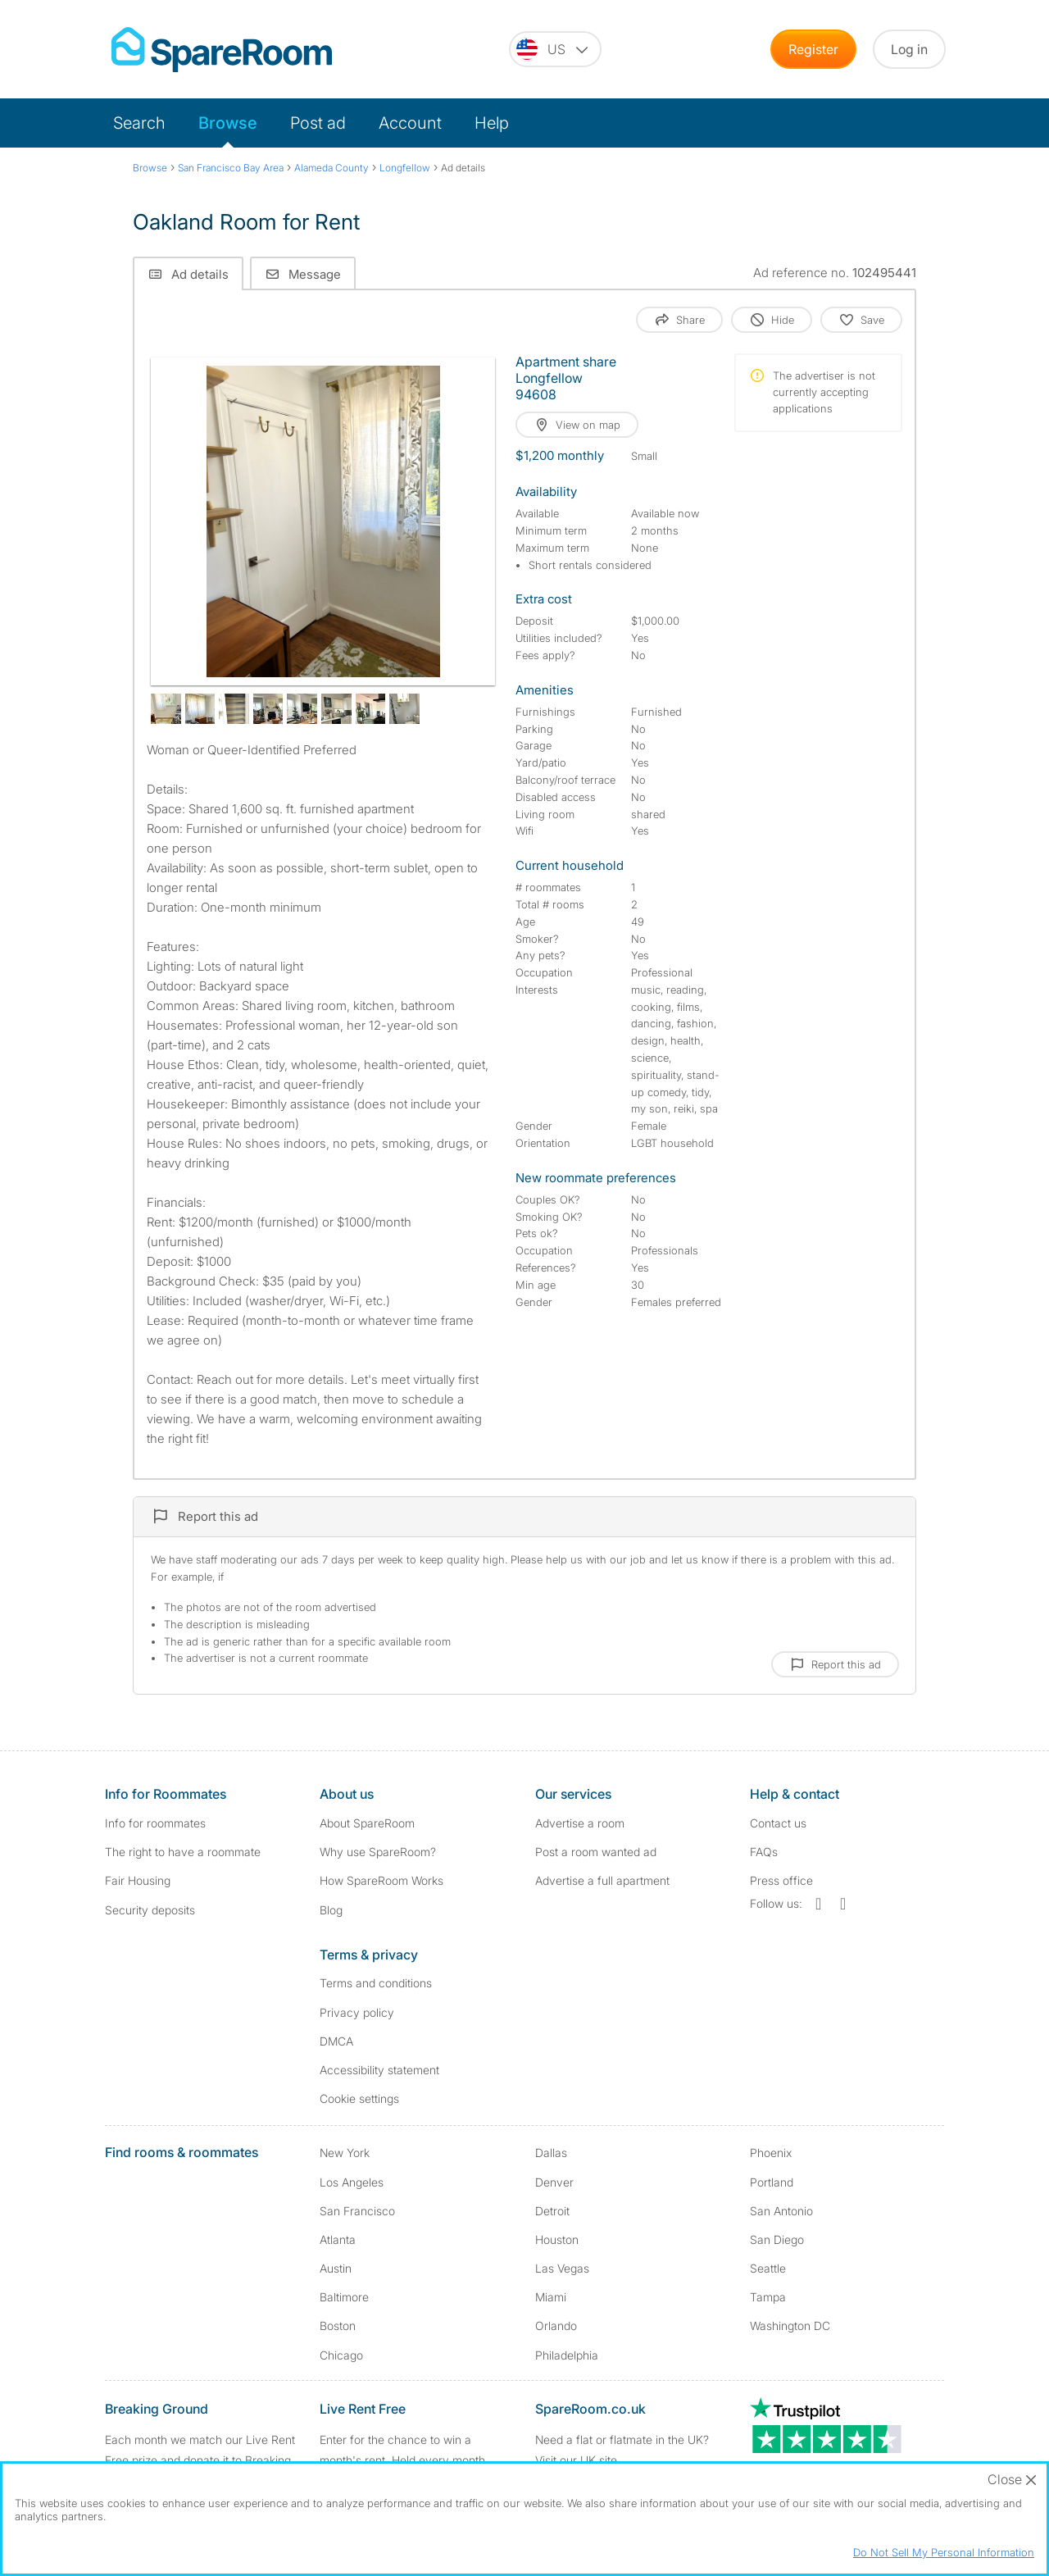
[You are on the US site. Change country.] (555, 49)
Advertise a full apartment (602, 1880)
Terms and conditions (376, 1983)
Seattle (768, 2268)
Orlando (556, 2326)
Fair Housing (137, 1880)
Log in (909, 49)
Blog (331, 1910)
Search (139, 123)
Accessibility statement (379, 2070)
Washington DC (790, 2326)
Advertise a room (579, 1823)
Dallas (551, 2153)
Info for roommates (155, 1823)
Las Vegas (562, 2268)
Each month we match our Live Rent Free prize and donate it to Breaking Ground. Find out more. (200, 2460)
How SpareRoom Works (381, 1880)
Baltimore (344, 2297)
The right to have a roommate (183, 1852)
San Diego (777, 2239)
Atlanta (338, 2239)
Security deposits (150, 1910)
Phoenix (771, 2153)
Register (813, 49)
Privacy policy (357, 2012)
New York (345, 2153)
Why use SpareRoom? (378, 1852)
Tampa (768, 2297)
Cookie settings (359, 2098)
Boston (338, 2326)
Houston (557, 2239)
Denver (554, 2182)
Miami (550, 2297)
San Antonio (781, 2211)
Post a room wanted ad (595, 1852)
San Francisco (357, 2211)
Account (410, 123)
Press (781, 1880)
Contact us (778, 1823)
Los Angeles (352, 2182)
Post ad (318, 123)
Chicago (341, 2355)
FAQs (764, 1852)
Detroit (552, 2211)
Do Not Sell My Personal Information (943, 2552)
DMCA (336, 2041)
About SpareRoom (367, 1823)
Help (492, 123)
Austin (336, 2268)
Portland (771, 2182)
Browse (227, 123)
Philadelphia (566, 2355)
